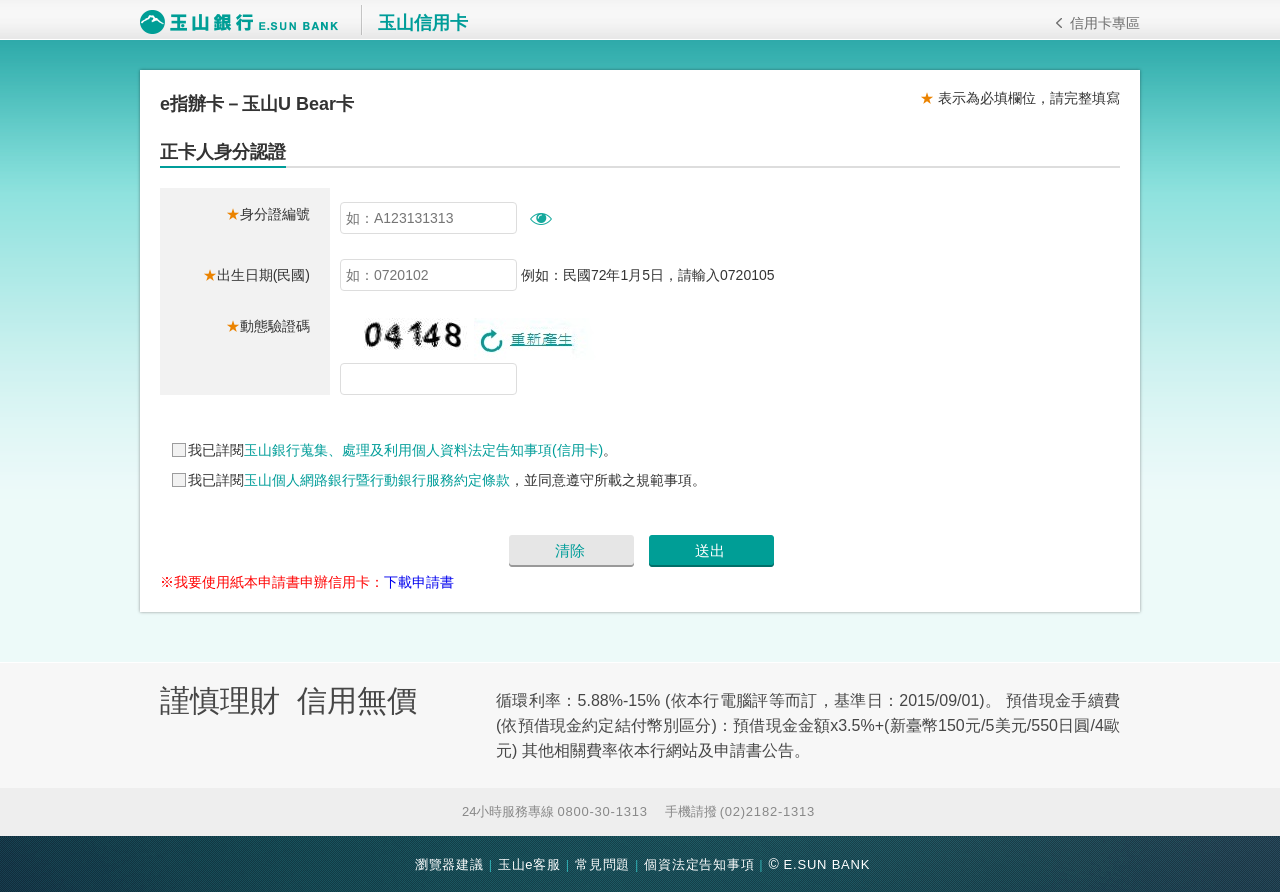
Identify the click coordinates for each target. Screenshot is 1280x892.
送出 (710, 550)
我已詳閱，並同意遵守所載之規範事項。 (447, 480)
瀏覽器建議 (449, 864)
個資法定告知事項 (699, 864)
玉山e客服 (529, 864)
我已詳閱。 (402, 450)
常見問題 (602, 864)
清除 (570, 550)
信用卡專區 (1098, 22)
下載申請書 (419, 582)
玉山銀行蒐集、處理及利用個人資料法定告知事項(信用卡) (423, 450)
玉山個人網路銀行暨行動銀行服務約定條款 (377, 480)
